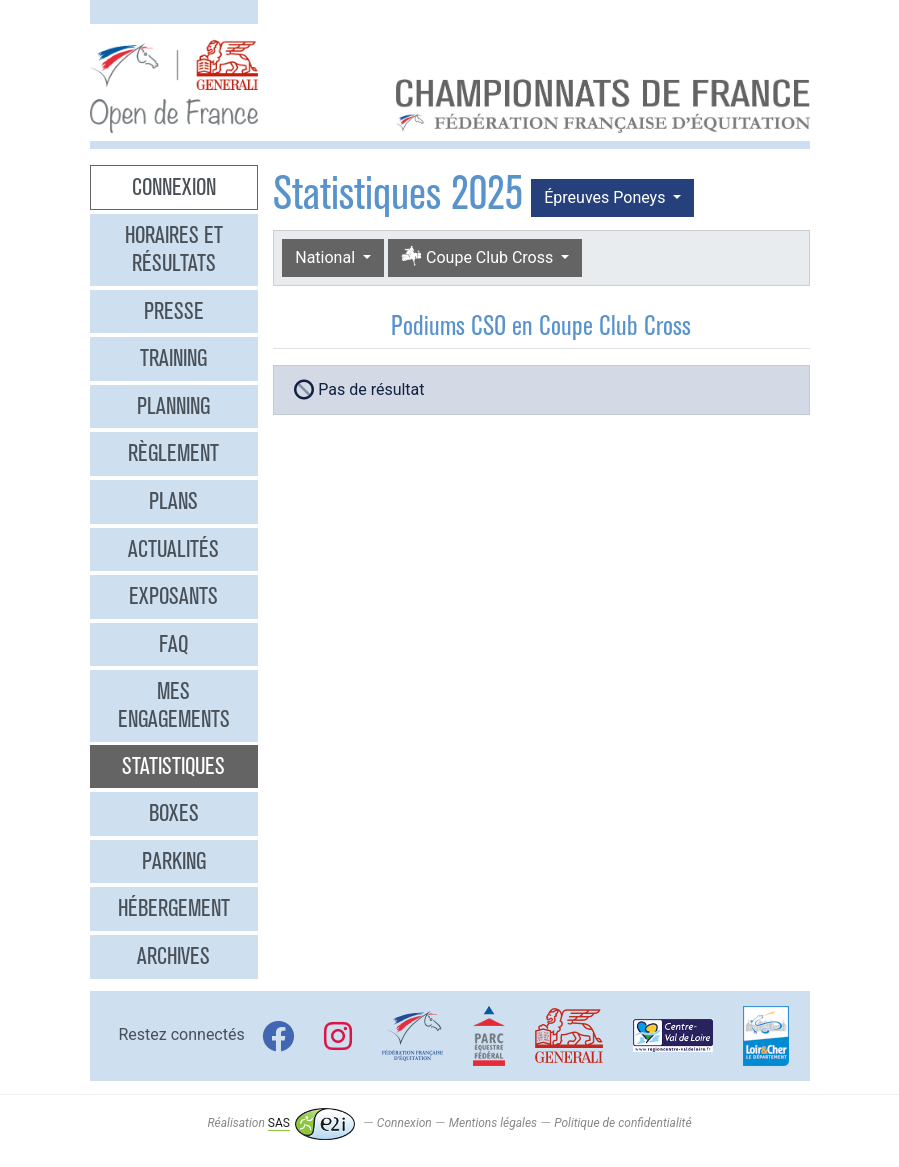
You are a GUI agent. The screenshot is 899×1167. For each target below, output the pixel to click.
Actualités (173, 549)
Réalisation (280, 1123)
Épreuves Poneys (606, 197)
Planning (173, 406)
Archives (173, 956)
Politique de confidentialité (622, 1123)
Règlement (173, 453)
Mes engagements (174, 705)
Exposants (173, 596)
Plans (173, 501)
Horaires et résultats (174, 249)
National (327, 257)
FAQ (173, 644)
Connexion (174, 187)
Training (173, 358)
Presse (174, 311)
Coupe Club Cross (479, 257)
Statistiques (173, 766)
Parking (174, 861)
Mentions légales (493, 1123)
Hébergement (174, 908)
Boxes (174, 813)
